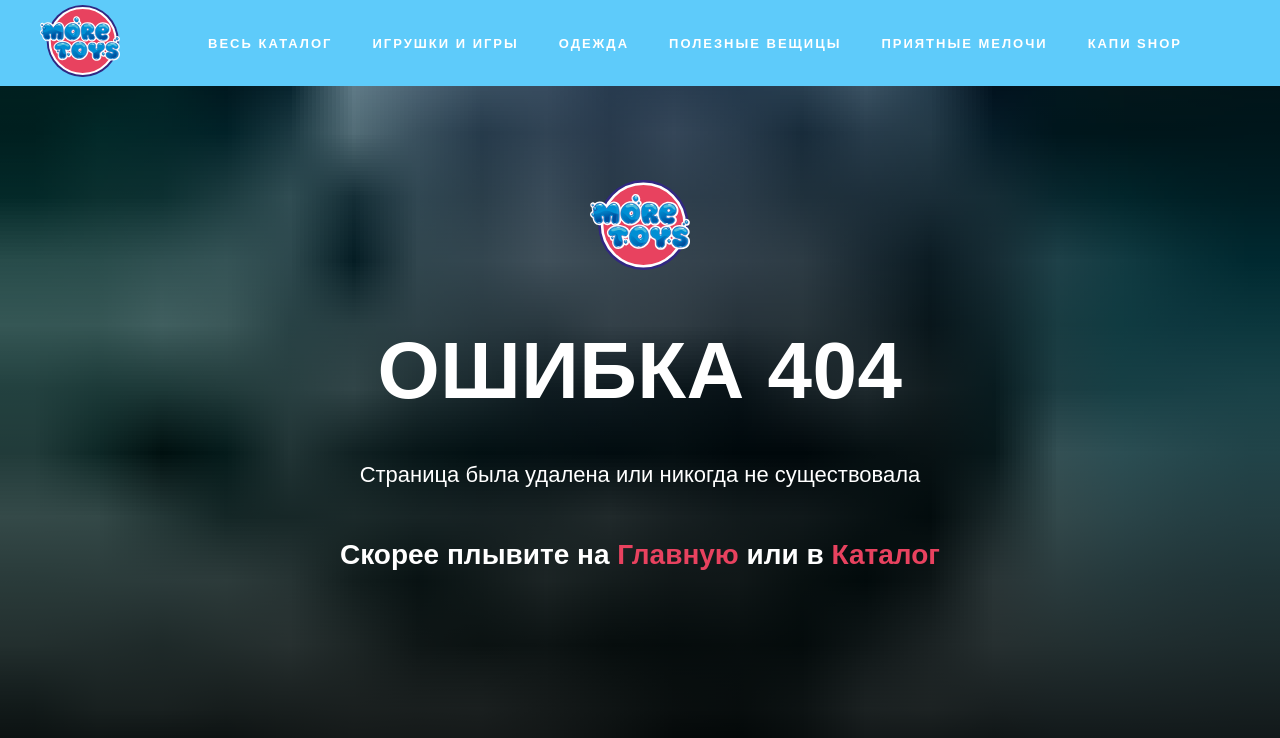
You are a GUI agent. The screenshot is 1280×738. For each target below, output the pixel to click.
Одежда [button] (594, 43)
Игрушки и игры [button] (445, 43)
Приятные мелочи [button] (964, 43)
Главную (677, 554)
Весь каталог (270, 43)
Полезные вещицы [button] (755, 43)
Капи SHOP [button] (1135, 43)
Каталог (886, 554)
